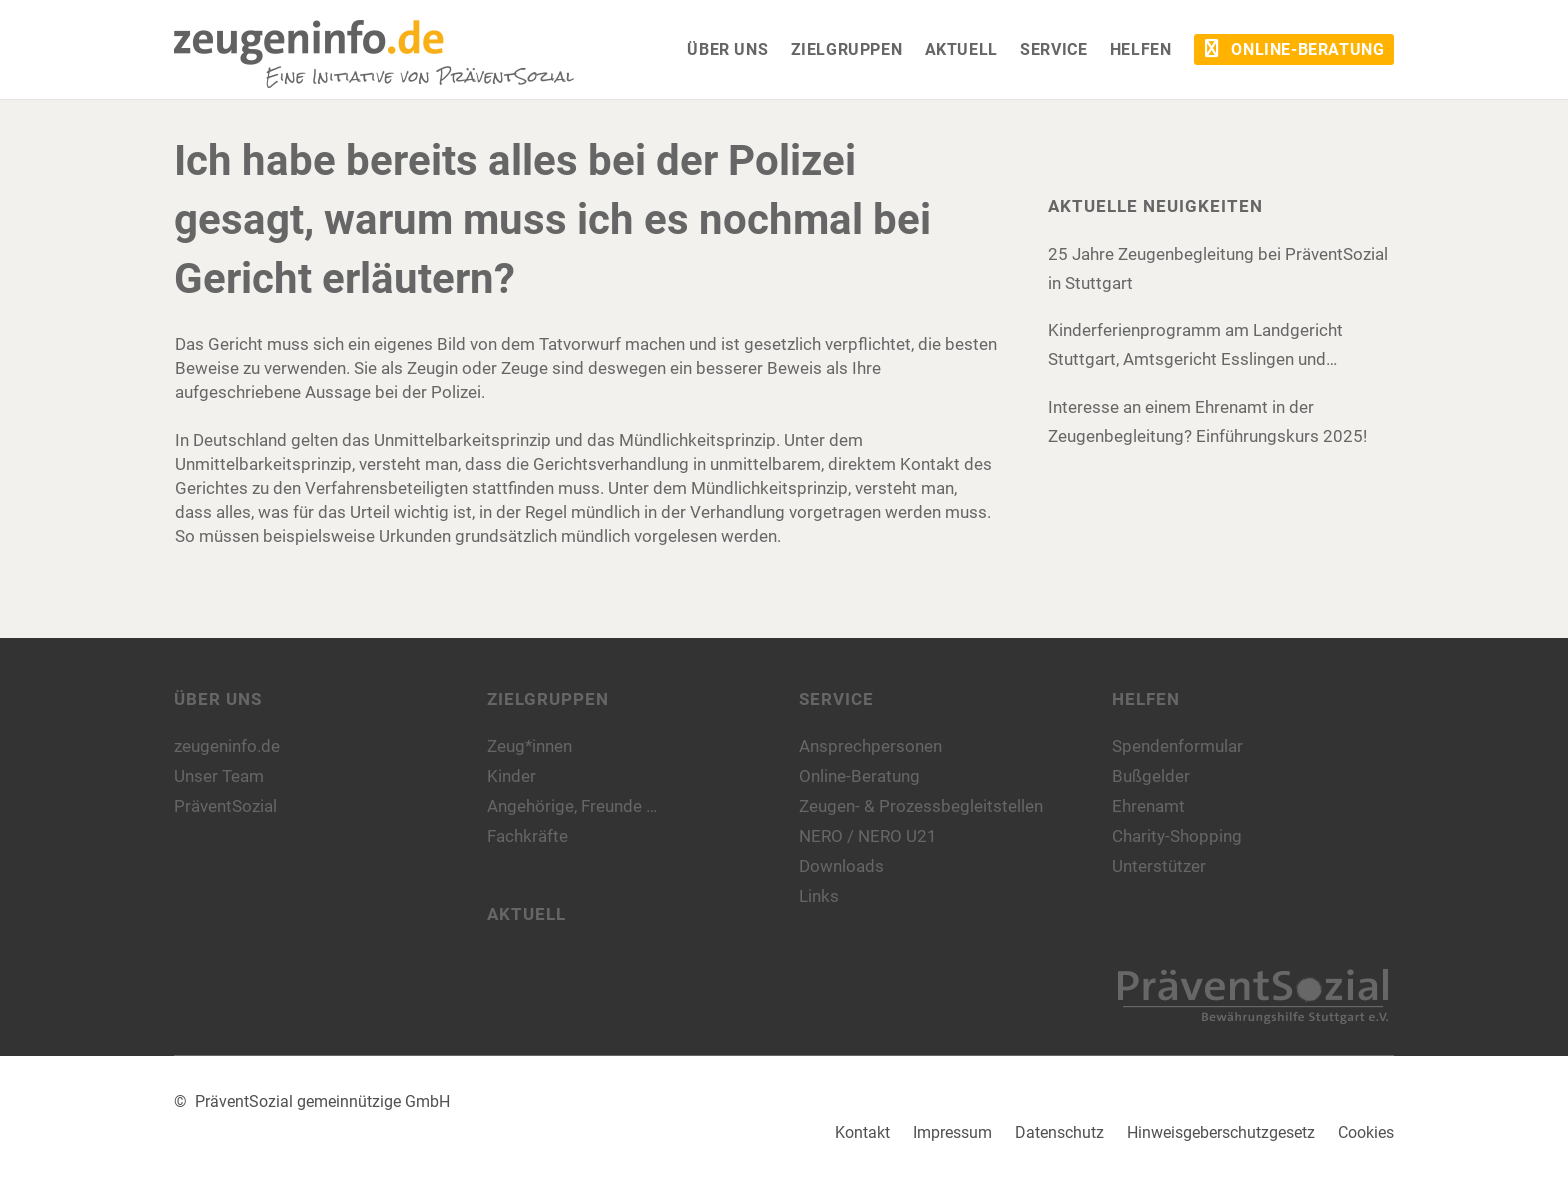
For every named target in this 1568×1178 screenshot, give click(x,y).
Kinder (511, 776)
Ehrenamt (1148, 806)
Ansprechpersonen (870, 746)
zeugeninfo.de (227, 746)
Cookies (1366, 1132)
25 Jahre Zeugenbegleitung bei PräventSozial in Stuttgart (1218, 268)
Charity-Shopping (1177, 836)
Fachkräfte (527, 836)
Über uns (218, 699)
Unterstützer (1159, 866)
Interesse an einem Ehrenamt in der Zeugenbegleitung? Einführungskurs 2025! (1207, 421)
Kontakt (862, 1132)
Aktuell (526, 914)
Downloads (841, 866)
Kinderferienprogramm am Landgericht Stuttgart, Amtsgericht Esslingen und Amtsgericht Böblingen (1195, 347)
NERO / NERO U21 (868, 836)
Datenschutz (1059, 1132)
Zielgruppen (548, 699)
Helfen (1146, 699)
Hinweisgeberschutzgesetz (1221, 1132)
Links (819, 896)
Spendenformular (1177, 746)
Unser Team (219, 776)
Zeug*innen (529, 746)
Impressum (952, 1132)
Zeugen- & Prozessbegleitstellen (921, 806)
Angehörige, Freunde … (572, 806)
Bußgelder (1151, 776)
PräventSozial (225, 806)
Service (836, 699)
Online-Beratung (859, 776)
